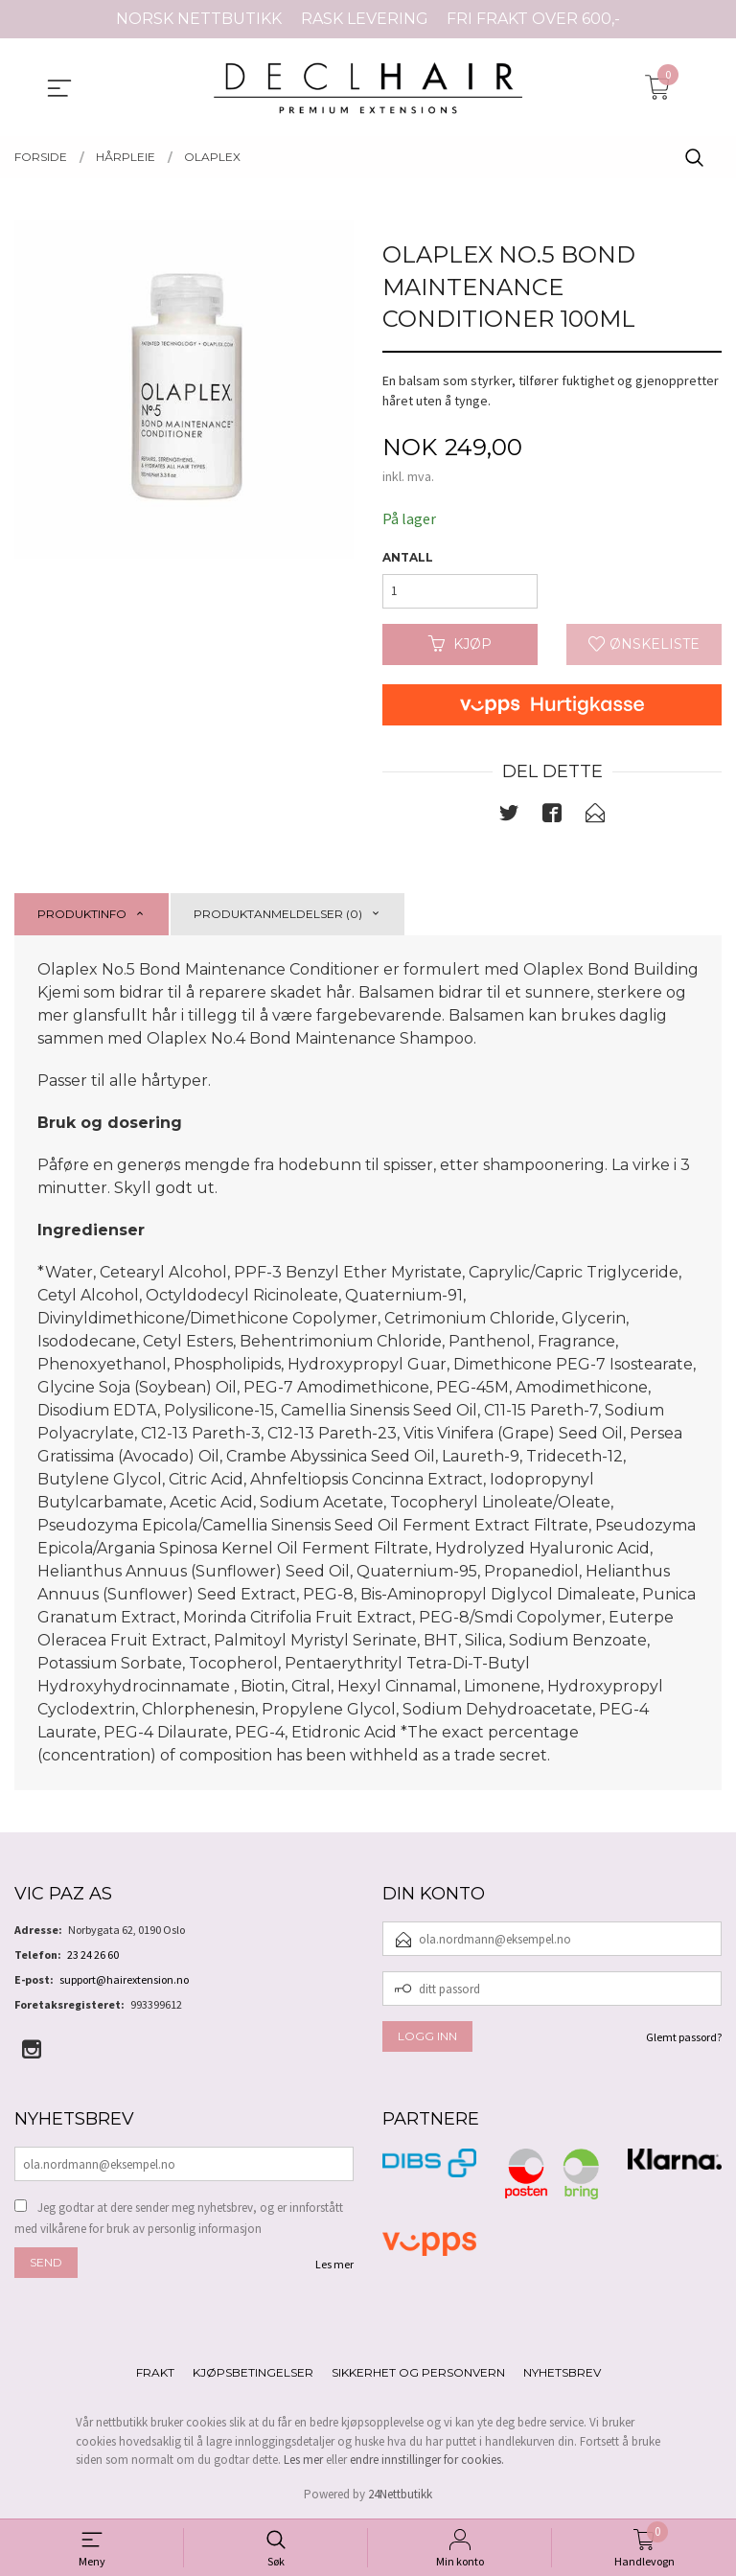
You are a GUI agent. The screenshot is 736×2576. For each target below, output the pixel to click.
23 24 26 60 (93, 1954)
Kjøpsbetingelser (253, 2372)
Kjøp (460, 644)
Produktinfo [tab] (81, 914)
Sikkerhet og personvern (418, 2372)
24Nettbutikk (400, 2494)
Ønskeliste (644, 644)
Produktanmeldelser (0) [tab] (278, 914)
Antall (407, 557)
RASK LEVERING (364, 19)
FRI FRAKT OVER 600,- (533, 19)
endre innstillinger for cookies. (427, 2459)
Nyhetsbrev (562, 2372)
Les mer (334, 2264)
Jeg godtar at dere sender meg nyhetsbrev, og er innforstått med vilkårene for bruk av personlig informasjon (178, 2218)
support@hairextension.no (124, 1979)
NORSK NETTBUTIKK (199, 19)
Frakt (155, 2372)
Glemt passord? (684, 2037)
